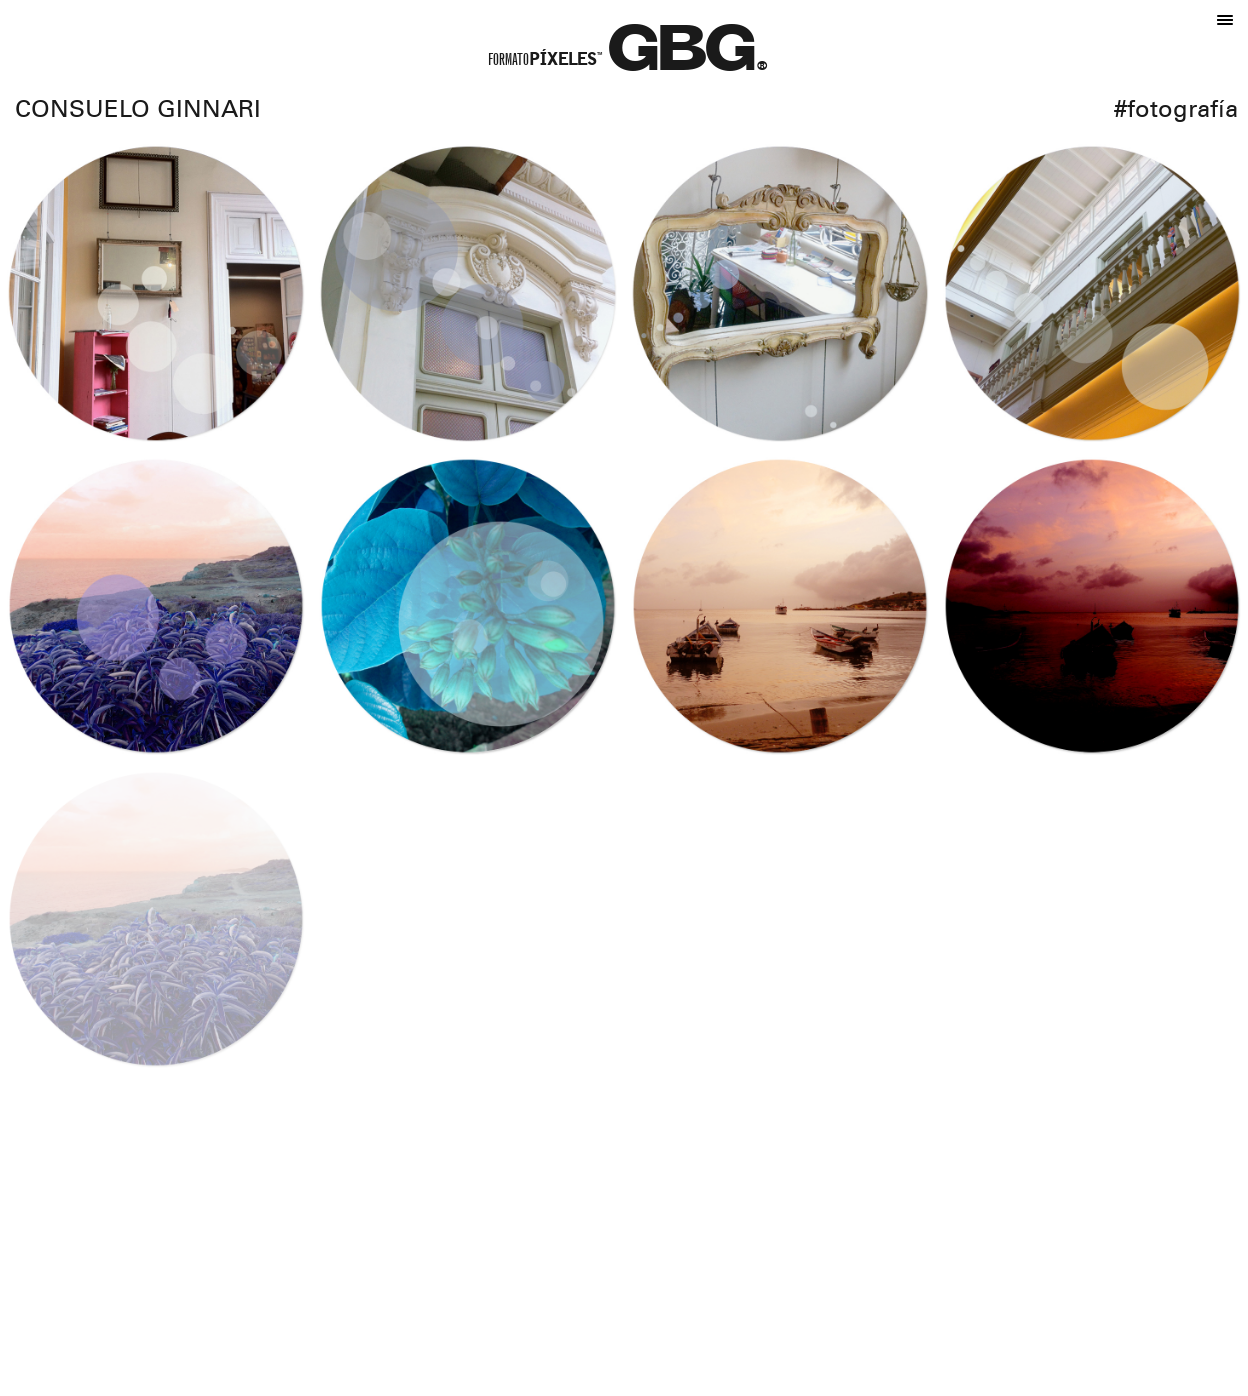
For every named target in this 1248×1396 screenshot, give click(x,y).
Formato (545, 61)
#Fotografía (1176, 112)
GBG (683, 57)
